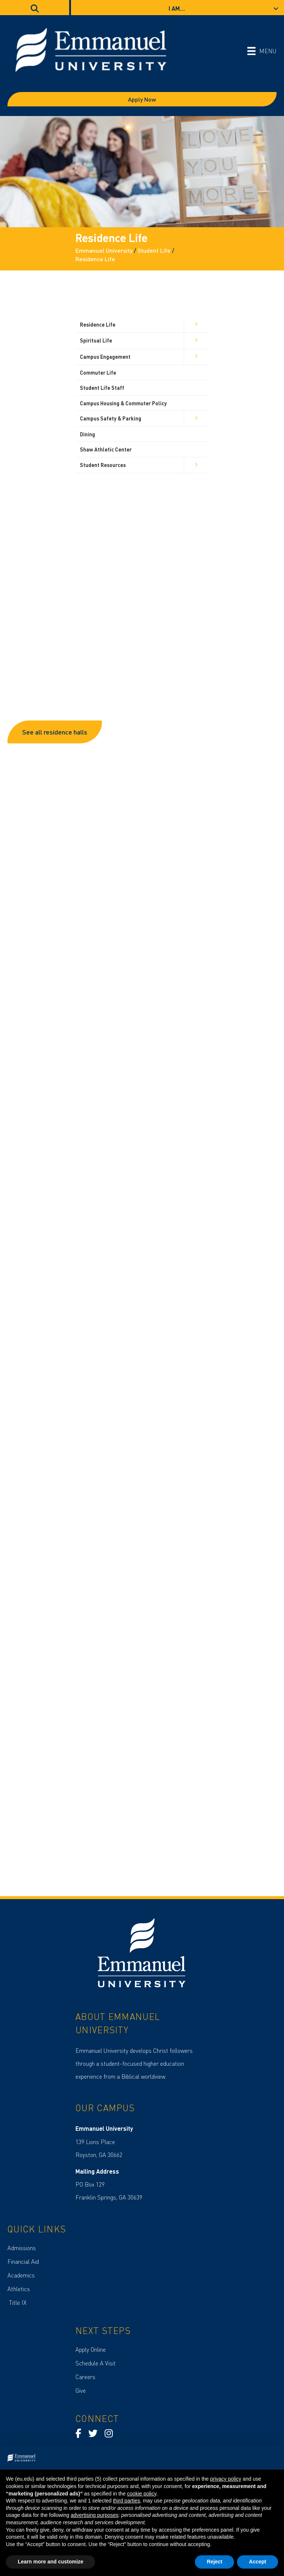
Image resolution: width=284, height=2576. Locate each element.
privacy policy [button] (225, 2479)
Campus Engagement (105, 356)
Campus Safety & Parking (110, 418)
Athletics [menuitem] (18, 2289)
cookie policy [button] (141, 2494)
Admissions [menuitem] (21, 2248)
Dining (87, 434)
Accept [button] (257, 2562)
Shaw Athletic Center (106, 449)
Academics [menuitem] (21, 2275)
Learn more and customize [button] (50, 2562)
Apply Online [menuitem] (90, 2349)
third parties (126, 2501)
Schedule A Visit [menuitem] (95, 2363)
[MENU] (262, 51)
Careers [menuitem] (85, 2377)
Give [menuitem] (80, 2390)
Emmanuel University (103, 250)
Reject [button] (214, 2562)
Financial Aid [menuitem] (23, 2261)
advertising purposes (94, 2515)
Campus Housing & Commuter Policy (123, 403)
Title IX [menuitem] (17, 2302)
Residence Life (97, 324)
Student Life (154, 250)
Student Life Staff (102, 387)
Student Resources (103, 464)
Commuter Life (98, 372)
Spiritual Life (96, 340)
